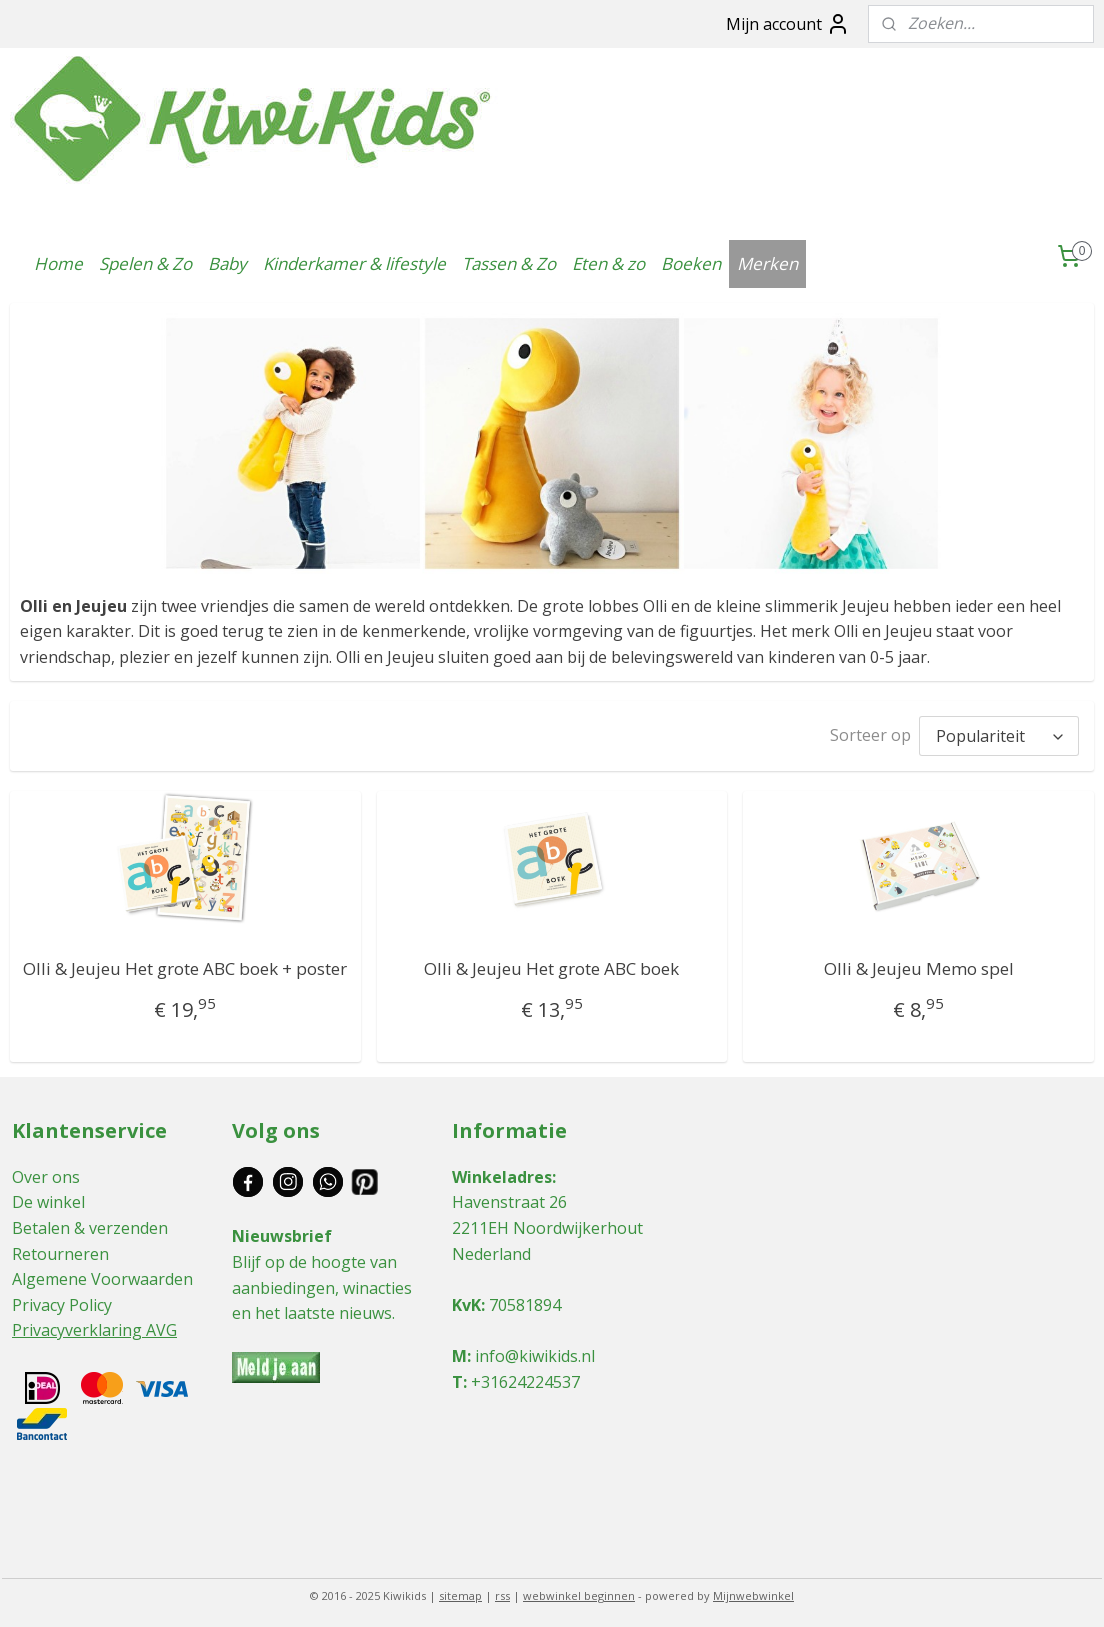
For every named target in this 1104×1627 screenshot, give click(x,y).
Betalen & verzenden (90, 1223)
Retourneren (60, 1249)
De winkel (48, 1197)
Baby (227, 263)
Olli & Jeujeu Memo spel (919, 963)
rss (502, 1590)
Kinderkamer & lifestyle (354, 263)
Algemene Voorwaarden (102, 1274)
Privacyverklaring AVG (94, 1325)
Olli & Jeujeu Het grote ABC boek (551, 963)
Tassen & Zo (509, 263)
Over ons (46, 1172)
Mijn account (788, 24)
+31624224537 (525, 1377)
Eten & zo (608, 263)
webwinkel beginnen (579, 1590)
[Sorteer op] (999, 733)
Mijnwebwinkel (753, 1590)
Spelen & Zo (145, 263)
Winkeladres (502, 1172)
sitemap (460, 1590)
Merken (767, 263)
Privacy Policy (62, 1300)
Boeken (691, 263)
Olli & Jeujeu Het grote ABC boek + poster (185, 963)
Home (58, 263)
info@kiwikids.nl (535, 1351)
